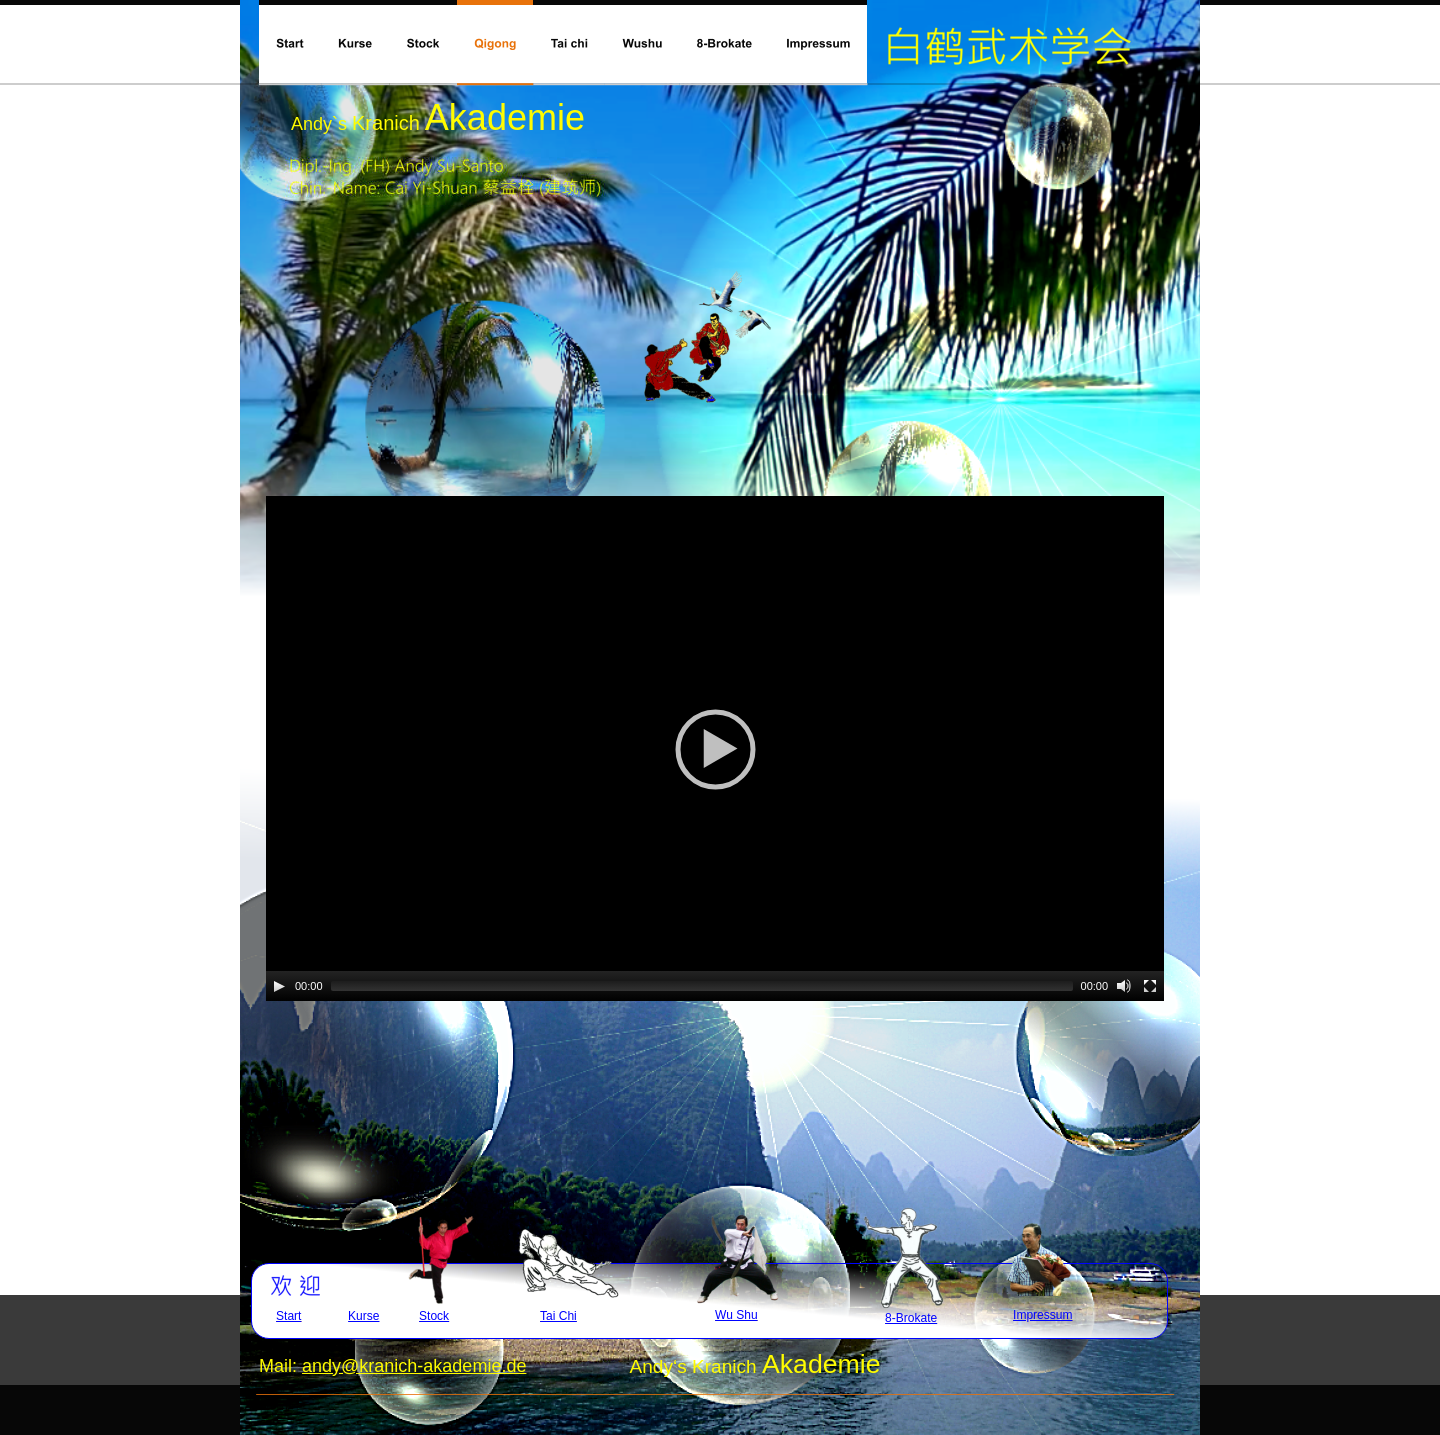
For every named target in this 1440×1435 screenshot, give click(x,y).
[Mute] (1124, 986)
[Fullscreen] (1150, 986)
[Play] (279, 986)
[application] (715, 748)
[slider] (702, 986)
